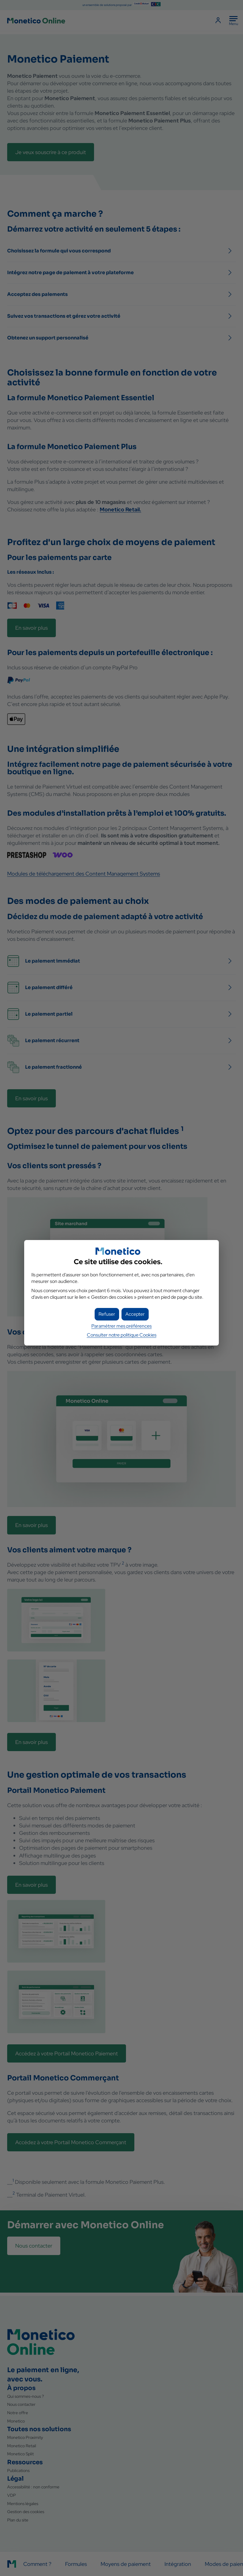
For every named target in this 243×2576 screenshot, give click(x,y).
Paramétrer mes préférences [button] (121, 1326)
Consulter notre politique (121, 1335)
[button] (135, 1314)
